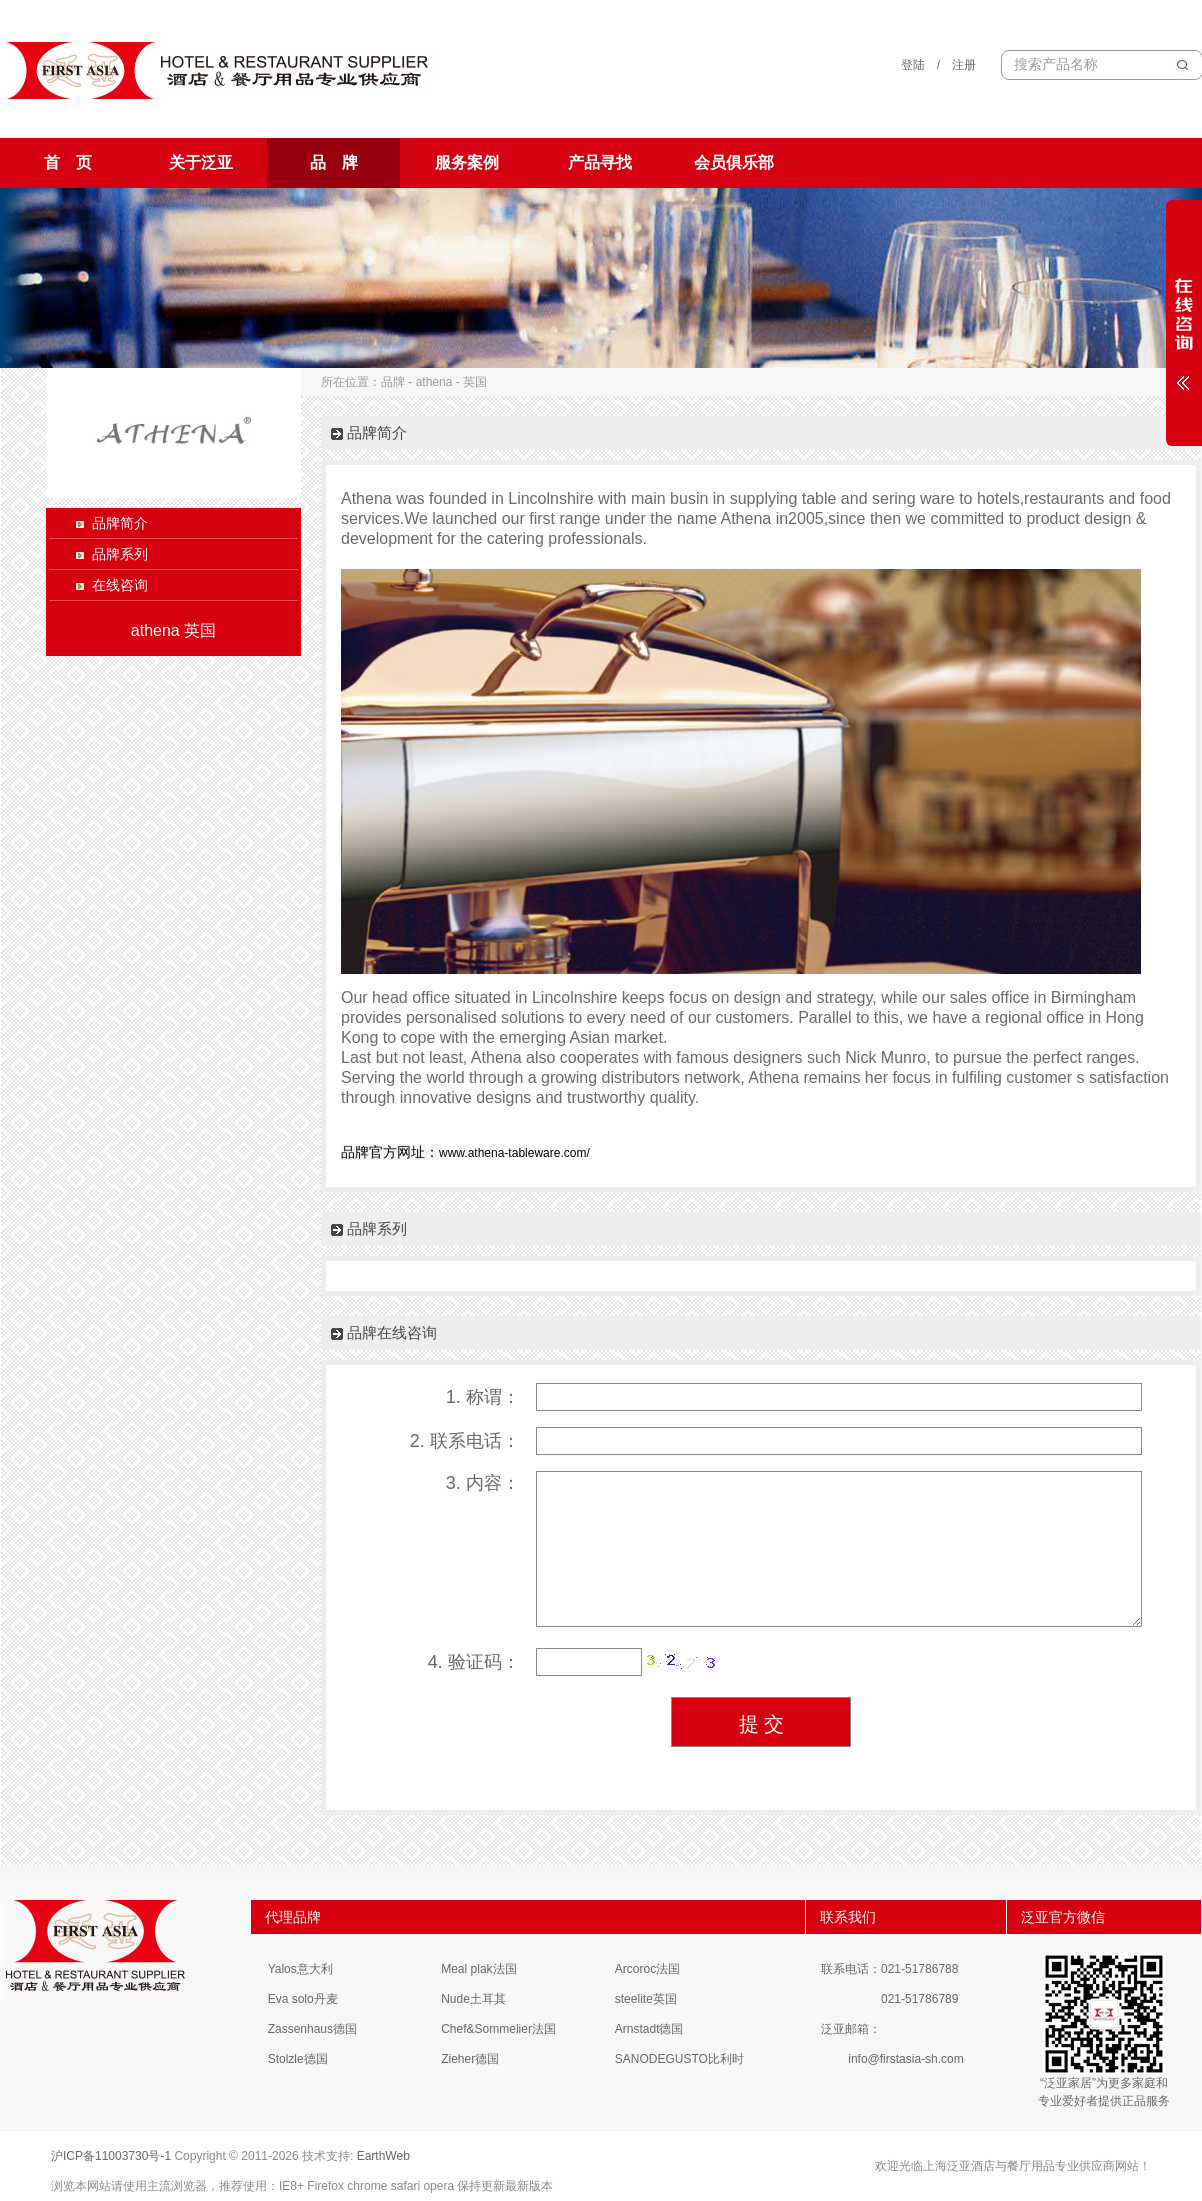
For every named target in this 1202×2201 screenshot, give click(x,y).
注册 (964, 65)
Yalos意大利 (300, 1969)
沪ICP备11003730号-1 (111, 2156)
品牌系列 (120, 554)
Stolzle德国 (298, 2059)
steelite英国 (646, 1999)
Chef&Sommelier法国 (498, 2029)
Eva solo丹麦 (303, 1999)
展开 (1184, 322)
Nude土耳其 (473, 1999)
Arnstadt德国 (649, 2029)
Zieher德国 (470, 2059)
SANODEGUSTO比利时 (679, 2059)
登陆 (913, 65)
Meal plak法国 (478, 1969)
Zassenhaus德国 (312, 2029)
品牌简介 (120, 523)
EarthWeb (383, 2156)
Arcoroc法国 (647, 1969)
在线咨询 (120, 585)
